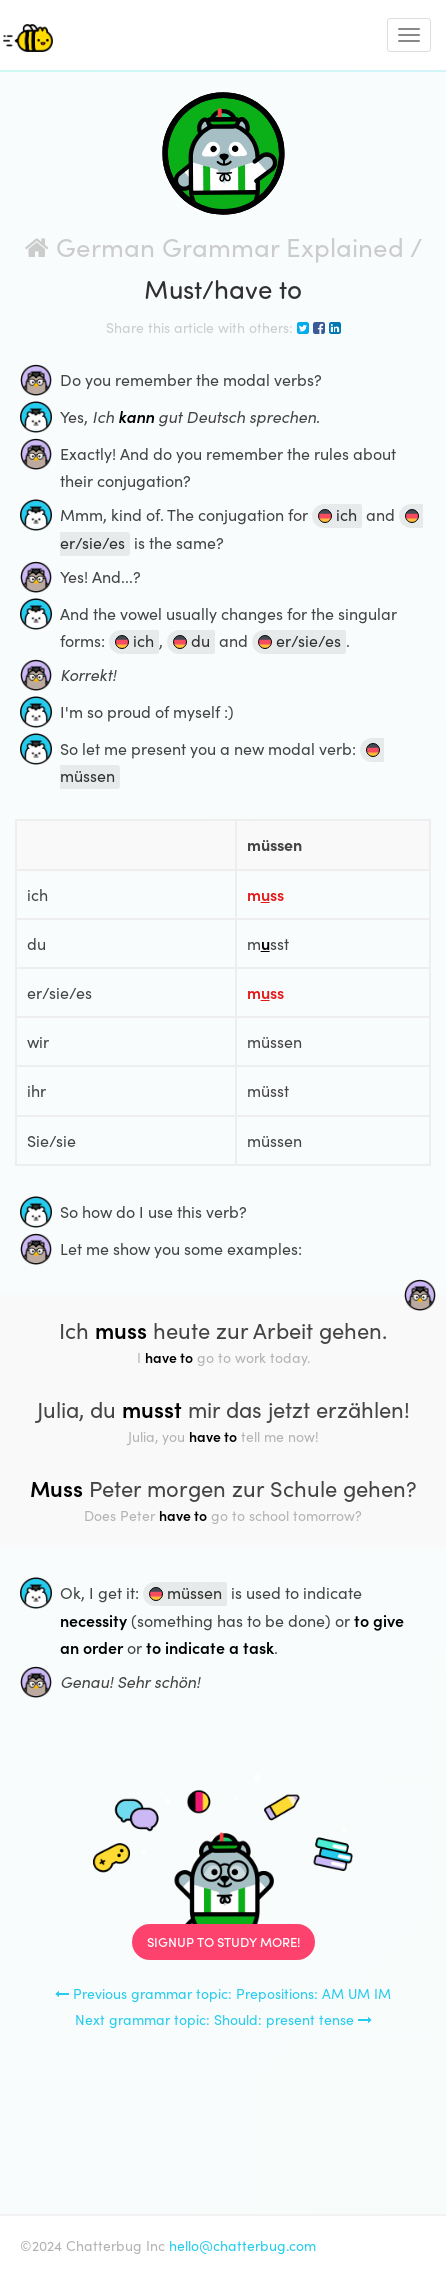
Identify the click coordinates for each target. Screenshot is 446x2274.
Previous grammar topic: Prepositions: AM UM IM (223, 1993)
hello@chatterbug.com (242, 2245)
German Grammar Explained (214, 246)
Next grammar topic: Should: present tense (223, 2019)
